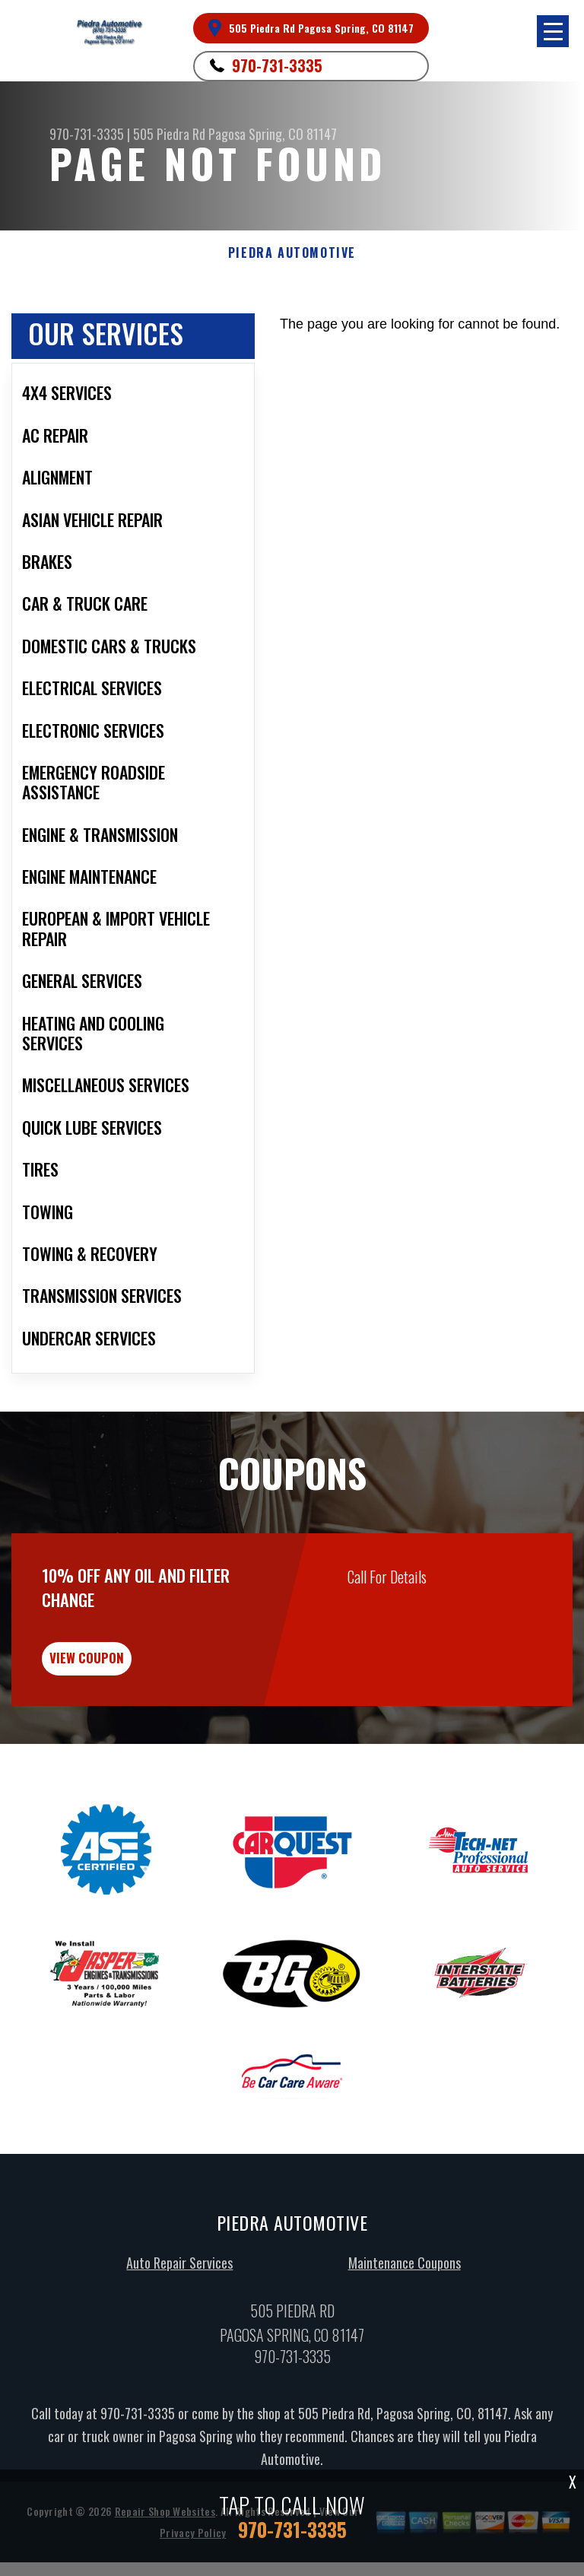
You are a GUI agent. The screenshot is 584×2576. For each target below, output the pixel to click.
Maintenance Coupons (404, 2285)
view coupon (125, 1674)
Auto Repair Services (179, 2285)
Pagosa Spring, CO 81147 (272, 134)
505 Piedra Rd (169, 134)
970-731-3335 (277, 65)
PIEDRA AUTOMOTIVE (292, 253)
